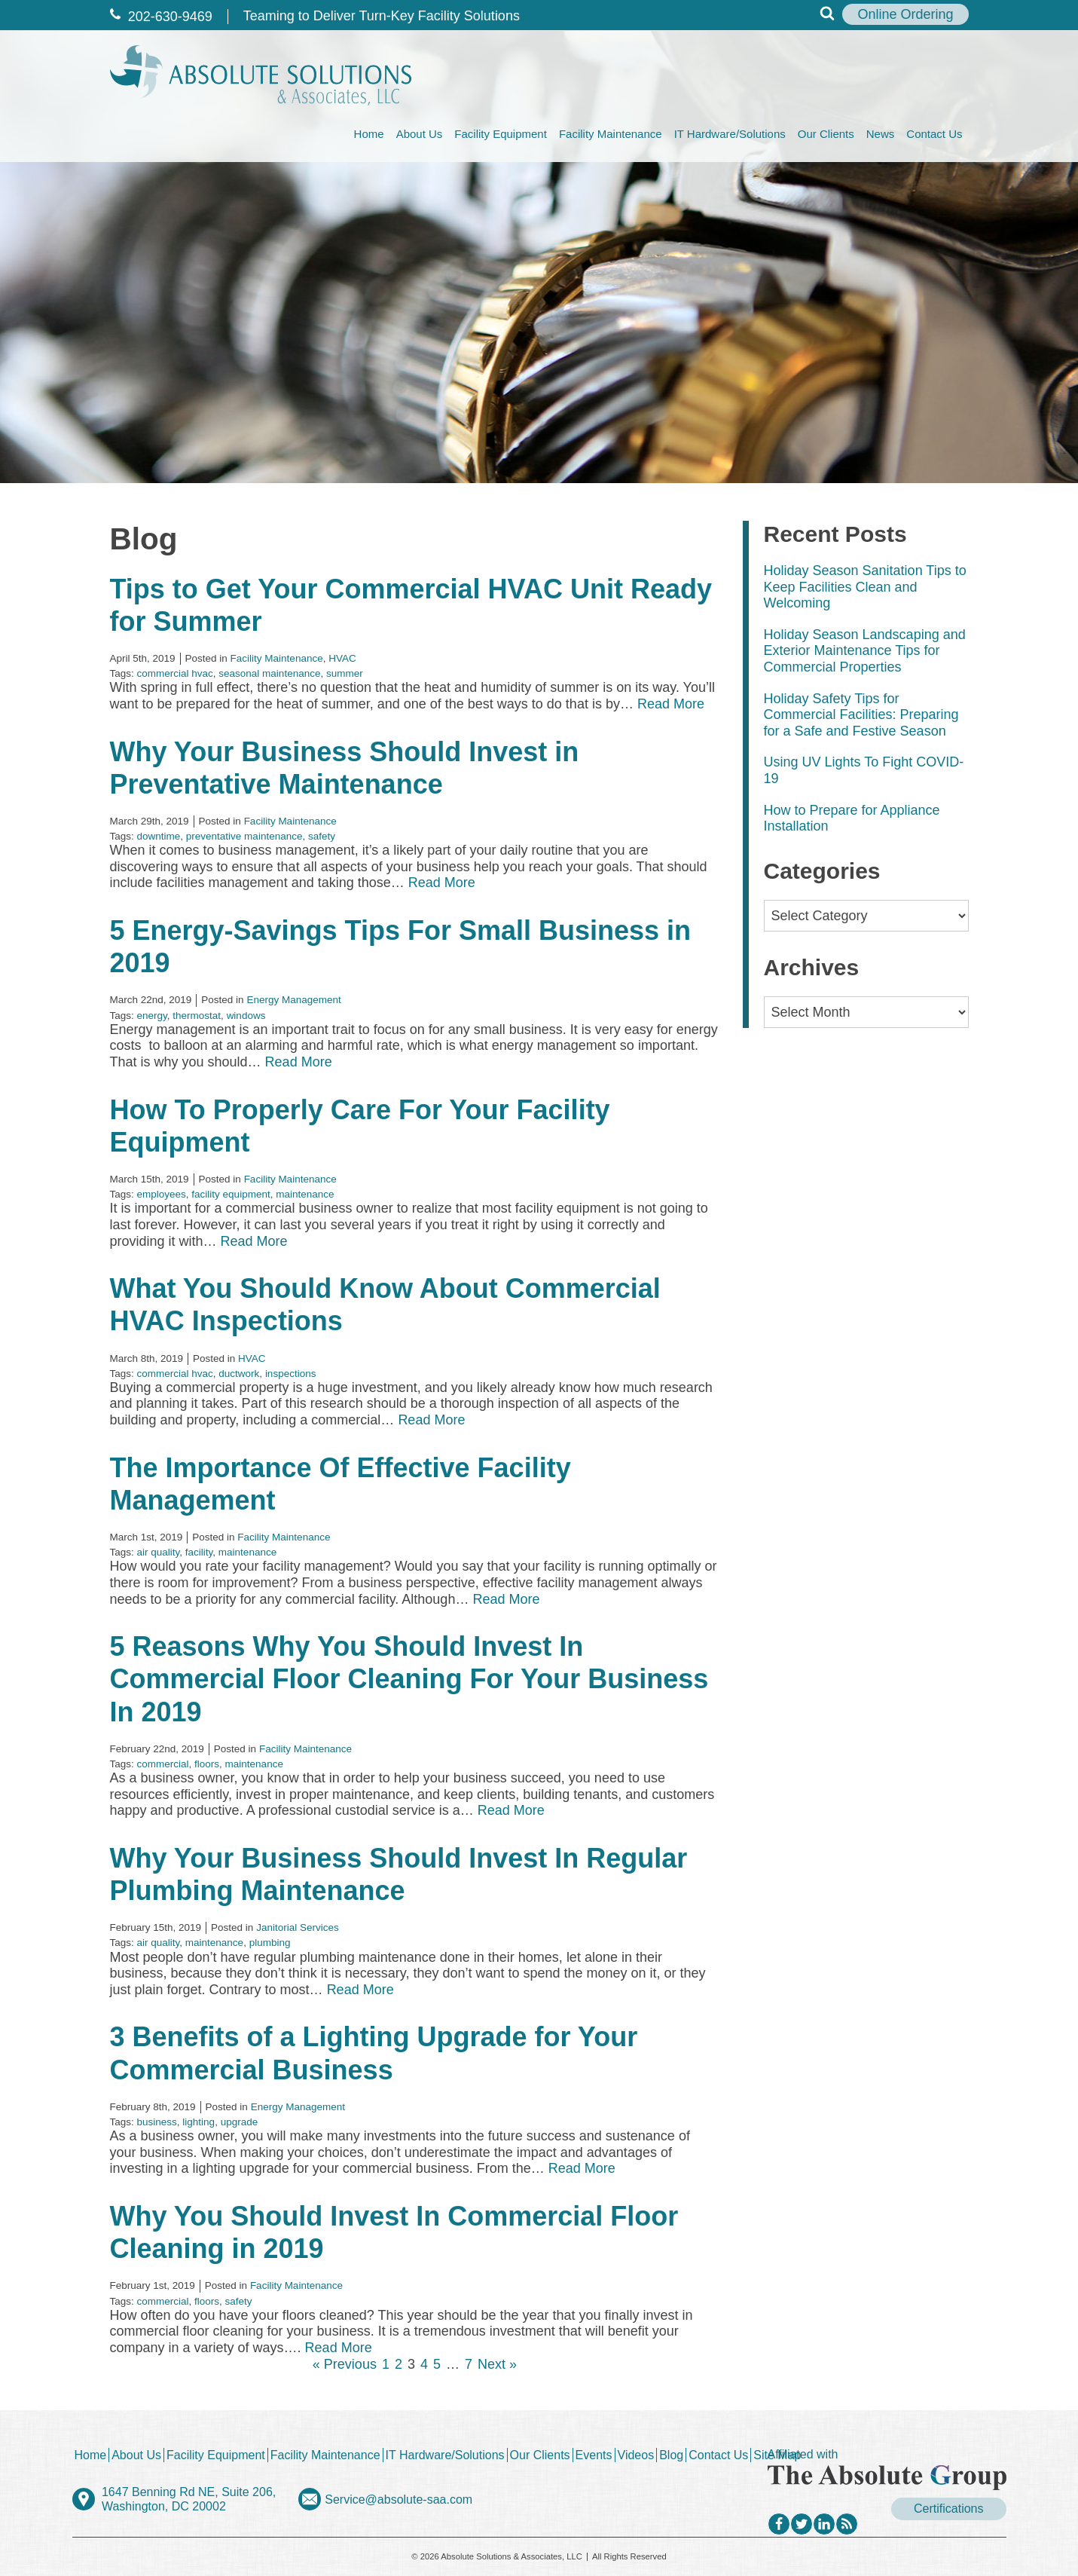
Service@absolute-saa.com (398, 2499)
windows (246, 1015)
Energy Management (293, 999)
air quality (158, 1552)
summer (344, 673)
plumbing (270, 1942)
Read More (670, 703)
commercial (163, 1764)
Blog (671, 2455)
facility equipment (230, 1194)
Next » (497, 2364)
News (880, 133)
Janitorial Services (297, 1927)
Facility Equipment (500, 133)
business (157, 2122)
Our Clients (826, 133)
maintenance (305, 1194)
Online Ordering (905, 14)
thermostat (197, 1015)
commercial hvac (175, 673)
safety (321, 836)
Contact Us (934, 133)
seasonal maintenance (269, 673)
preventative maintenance (244, 836)
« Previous (345, 2364)
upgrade (239, 2122)
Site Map (777, 2455)
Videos (636, 2455)
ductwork (238, 1373)
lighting (198, 2122)
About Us (419, 133)
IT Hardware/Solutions (730, 133)
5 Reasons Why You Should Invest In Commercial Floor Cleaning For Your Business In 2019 (409, 1679)
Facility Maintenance (610, 133)
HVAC (342, 658)
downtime (159, 836)
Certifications (948, 2508)
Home (369, 133)
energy (152, 1015)
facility (199, 1552)
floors (206, 1764)
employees (161, 1194)
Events (594, 2455)
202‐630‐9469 (161, 16)
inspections (290, 1373)
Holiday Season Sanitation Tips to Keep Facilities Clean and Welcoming (865, 586)
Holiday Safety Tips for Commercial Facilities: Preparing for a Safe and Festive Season (861, 715)
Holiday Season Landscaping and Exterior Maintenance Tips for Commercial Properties (865, 651)
